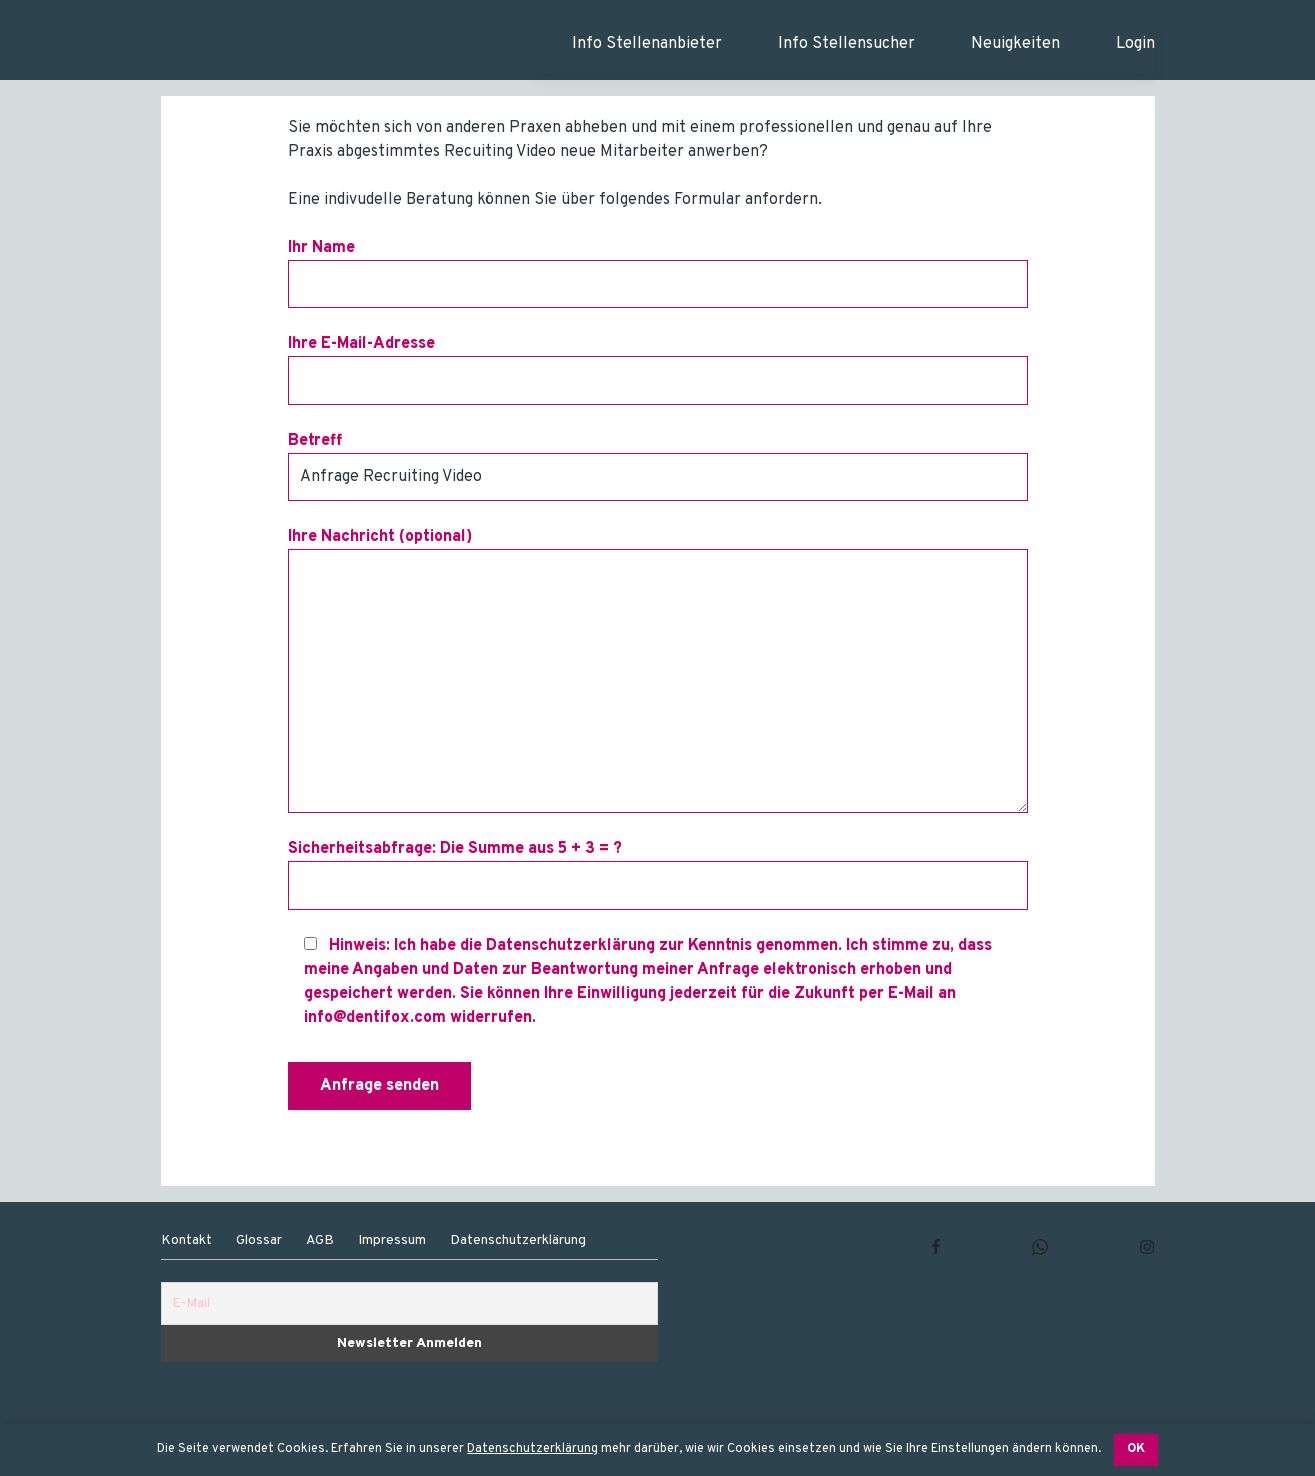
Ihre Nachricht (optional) (658, 670)
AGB (320, 1240)
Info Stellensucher (846, 44)
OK (1136, 1449)
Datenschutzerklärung (532, 1449)
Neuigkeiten (1015, 44)
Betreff (658, 466)
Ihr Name (658, 273)
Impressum (392, 1240)
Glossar (259, 1240)
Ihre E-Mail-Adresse (658, 369)
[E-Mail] (409, 1303)
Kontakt (186, 1240)
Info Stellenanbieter (647, 44)
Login (1135, 44)
